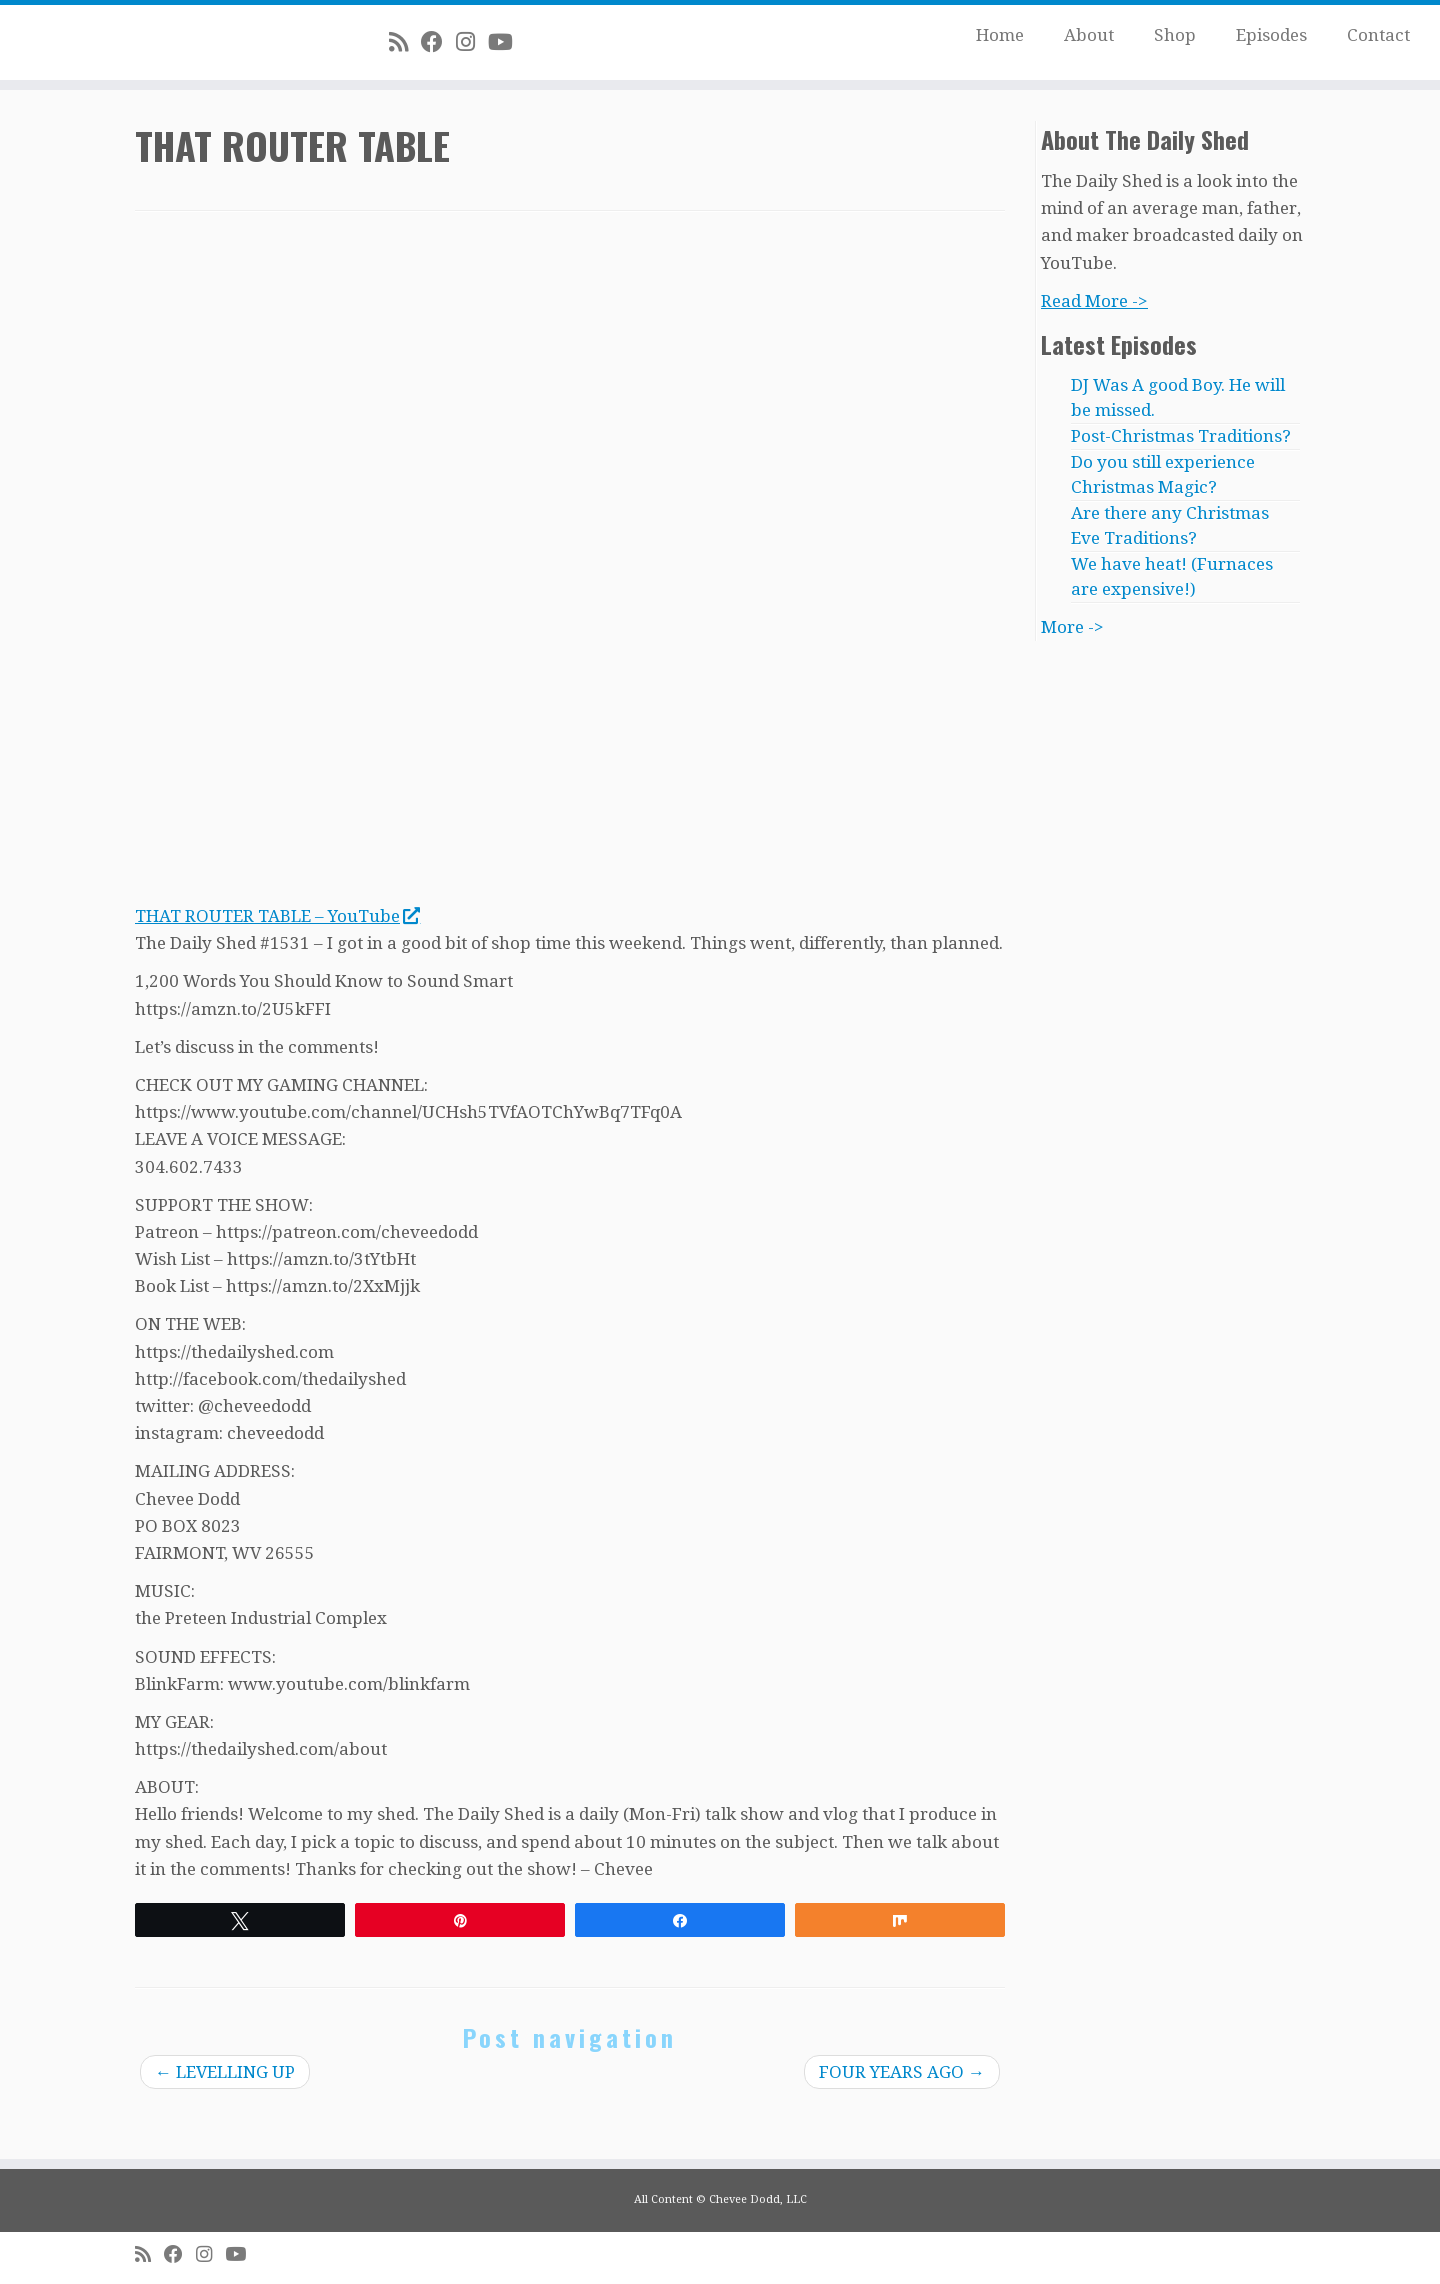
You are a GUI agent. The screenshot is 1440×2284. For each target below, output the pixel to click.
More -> (1072, 627)
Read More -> (1094, 301)
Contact (1378, 35)
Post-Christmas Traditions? (1181, 436)
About (1089, 35)
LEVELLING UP (225, 2072)
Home (1000, 35)
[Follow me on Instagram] (472, 42)
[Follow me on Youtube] (507, 42)
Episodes (1271, 35)
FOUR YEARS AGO (902, 2072)
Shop (1175, 35)
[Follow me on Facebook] (438, 42)
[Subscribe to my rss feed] (405, 42)
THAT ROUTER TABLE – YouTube (277, 916)
